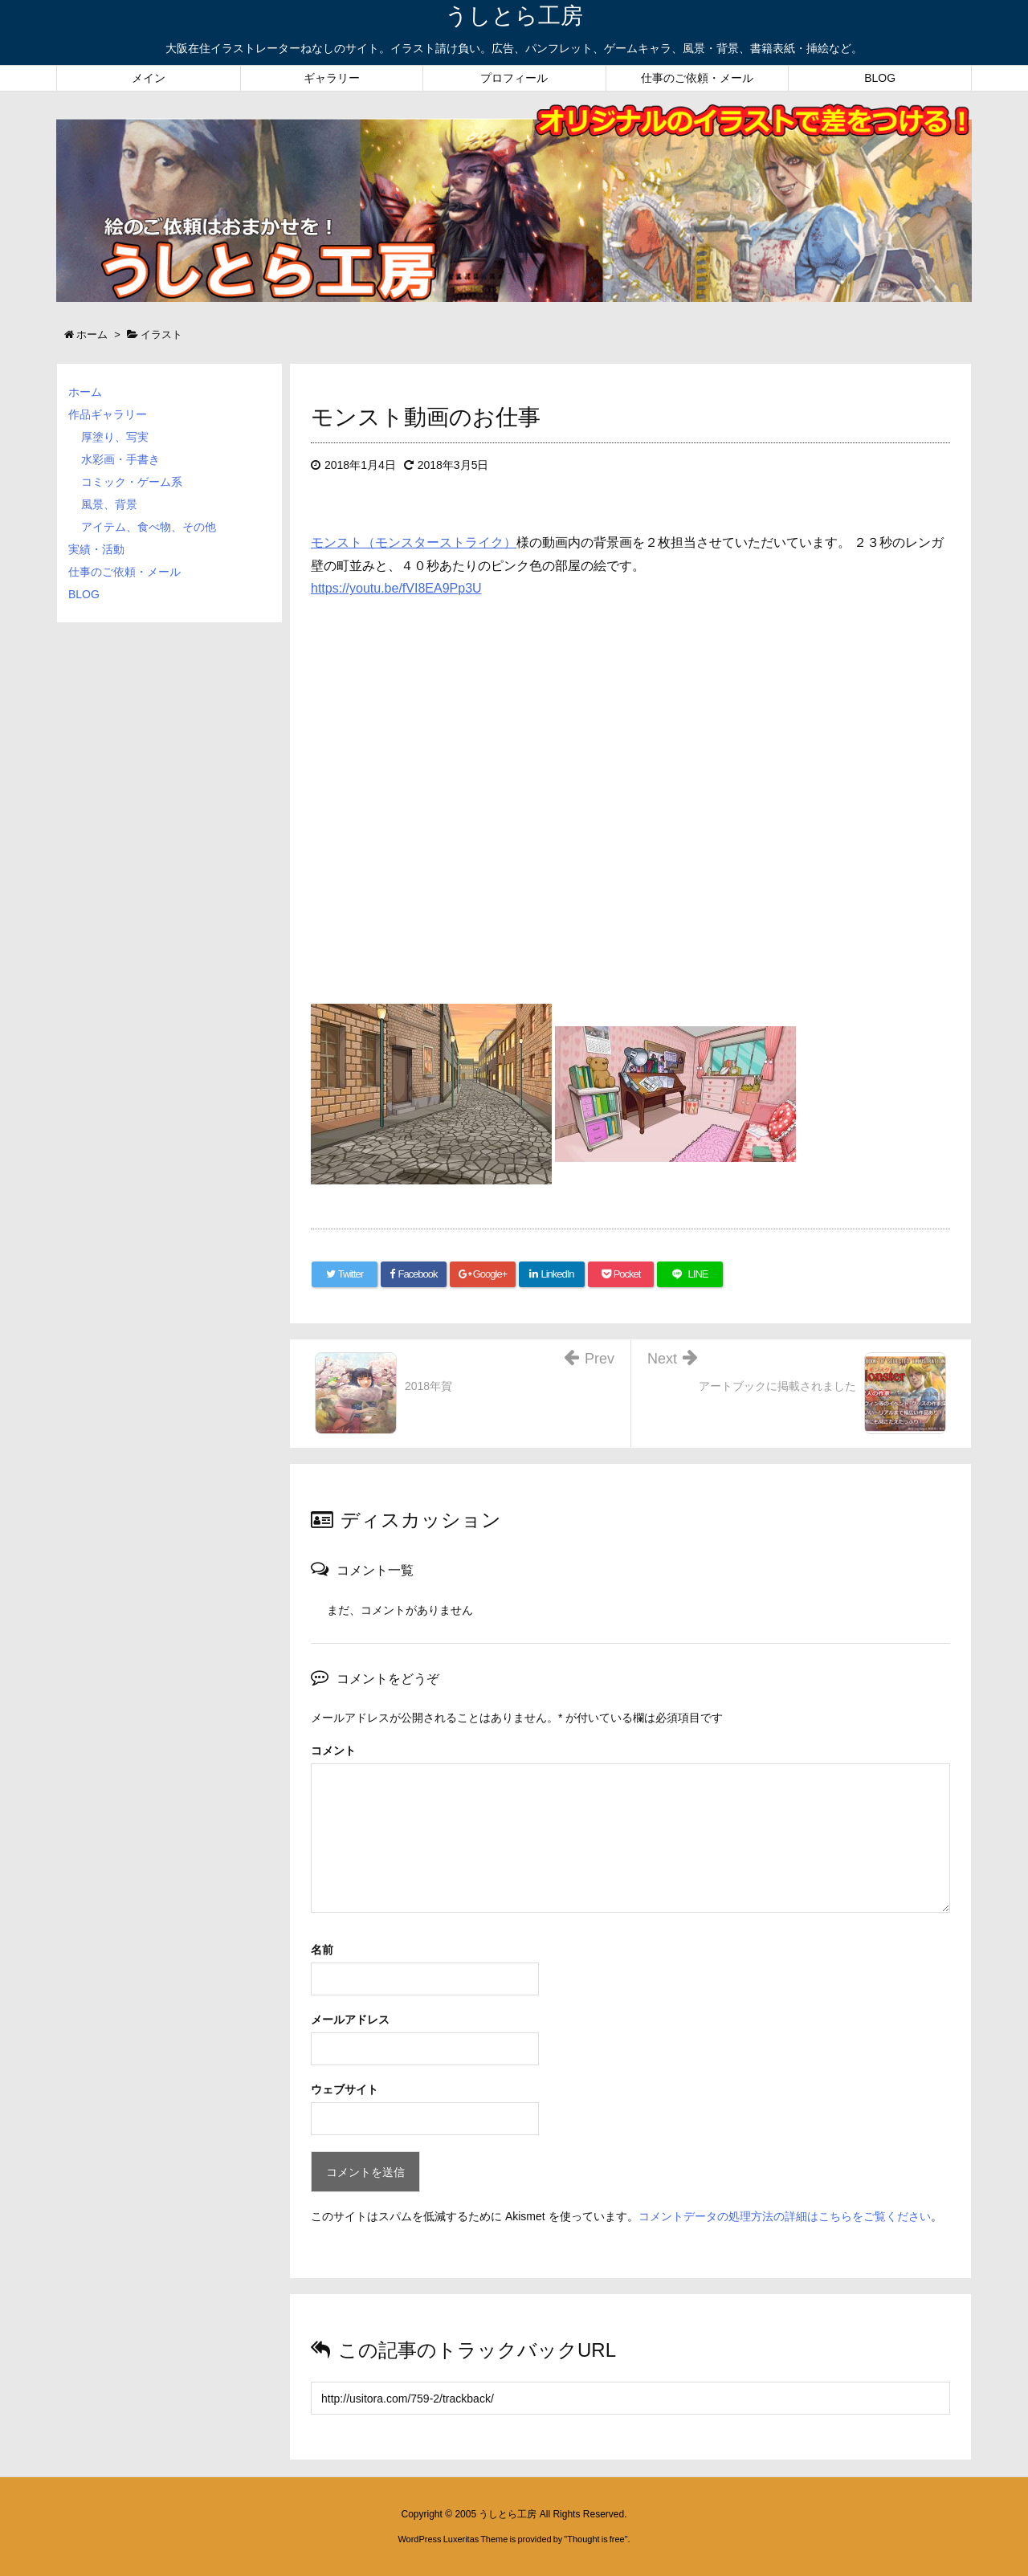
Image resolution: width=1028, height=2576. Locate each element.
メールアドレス (350, 2019)
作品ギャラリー (107, 414)
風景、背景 (109, 504)
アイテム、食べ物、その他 (148, 526)
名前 (322, 1949)
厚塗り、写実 (115, 436)
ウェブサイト (344, 2089)
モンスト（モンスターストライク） (413, 542)
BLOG (84, 594)
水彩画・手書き (120, 459)
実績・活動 (96, 549)
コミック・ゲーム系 (131, 481)
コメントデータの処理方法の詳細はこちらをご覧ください (784, 2216)
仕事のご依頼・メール (124, 571)
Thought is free (595, 2539)
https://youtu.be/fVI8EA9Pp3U (396, 588)
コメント (333, 1750)
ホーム (85, 391)
